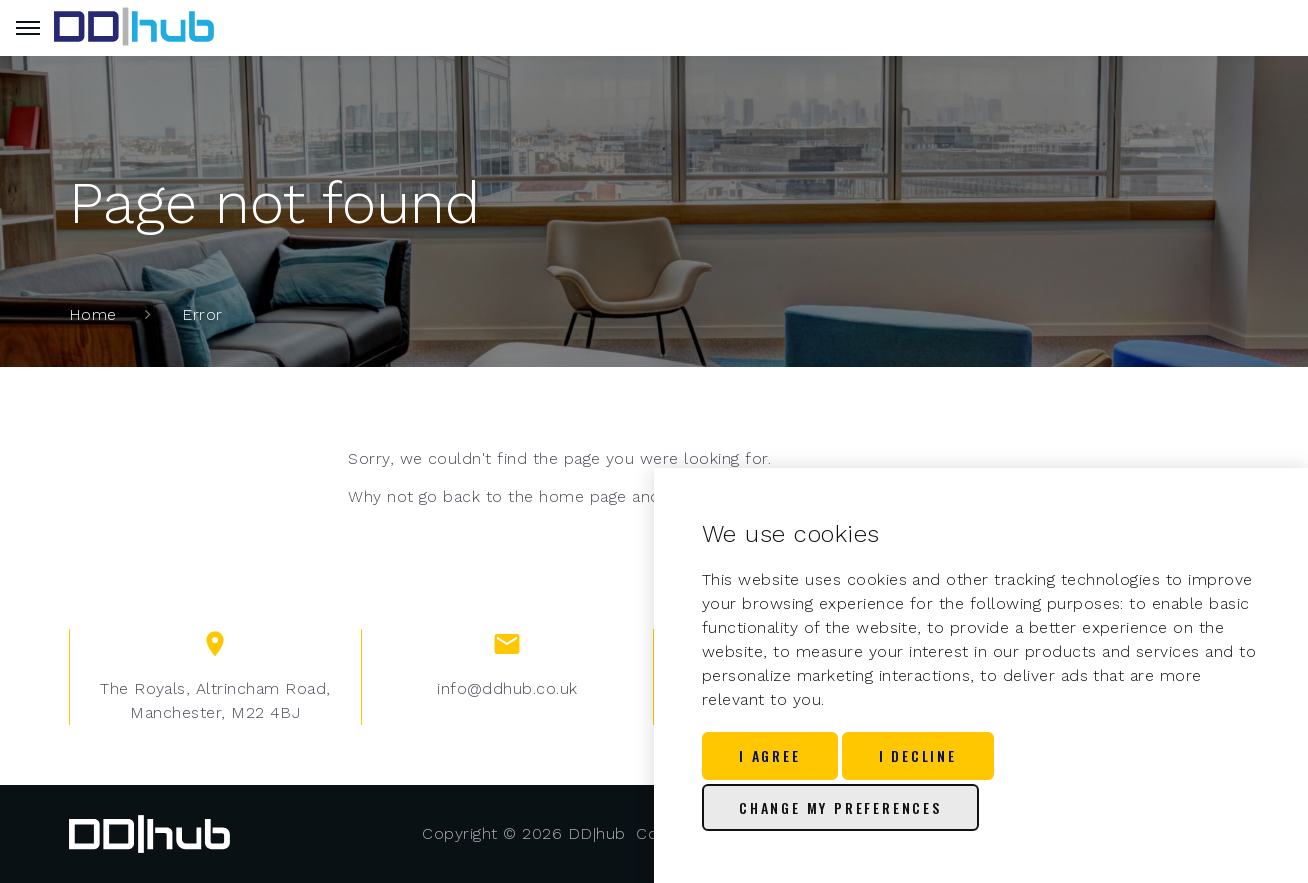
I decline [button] (918, 755)
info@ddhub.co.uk (507, 688)
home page (582, 496)
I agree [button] (770, 755)
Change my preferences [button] (840, 807)
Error (202, 314)
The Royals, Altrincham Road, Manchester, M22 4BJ (215, 700)
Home (93, 314)
